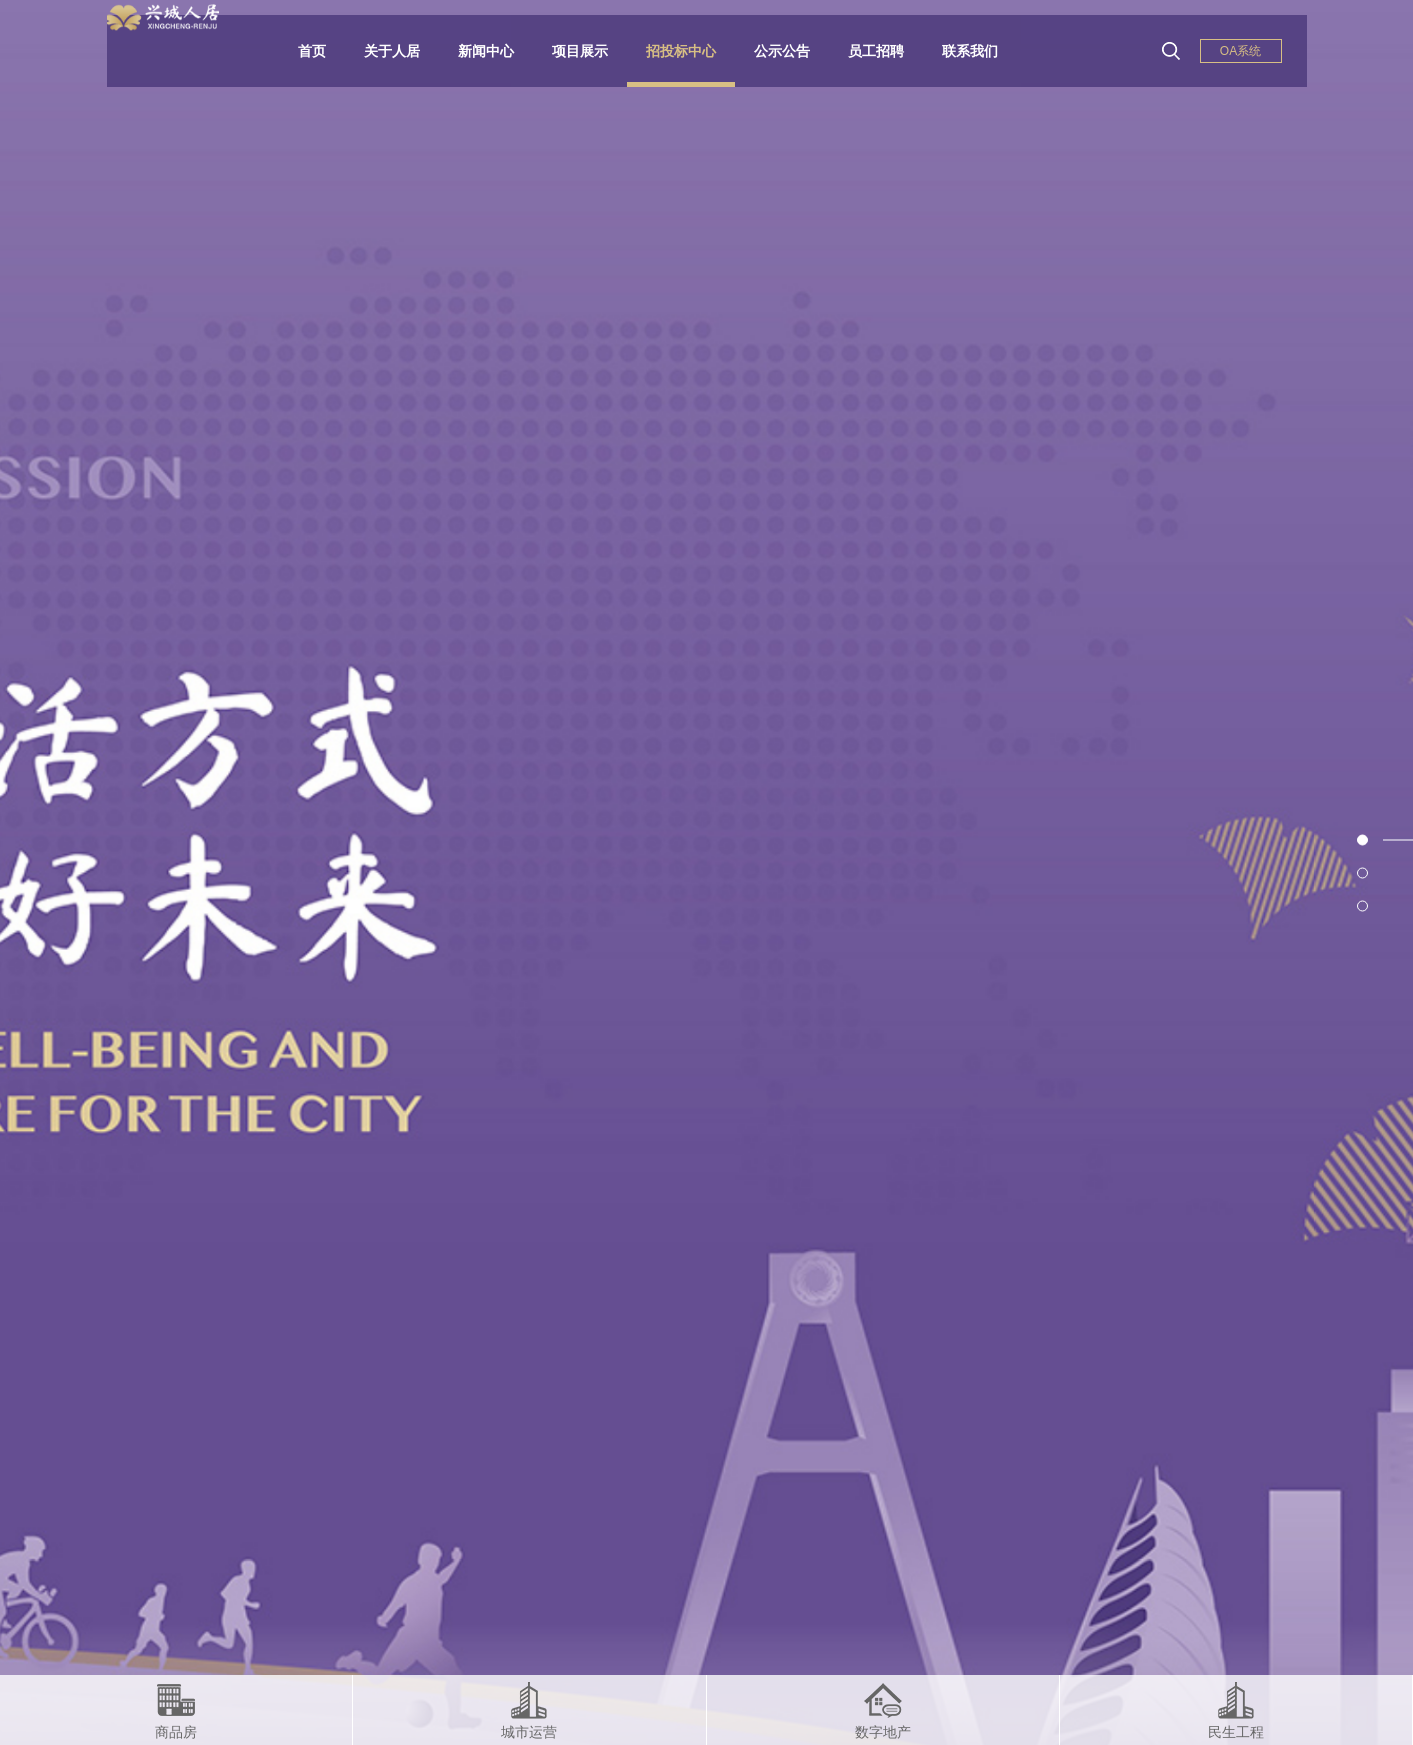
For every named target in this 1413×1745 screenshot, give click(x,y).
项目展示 (595, 51)
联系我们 (985, 51)
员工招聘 (891, 51)
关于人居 (407, 51)
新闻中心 (501, 51)
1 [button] (1398, 839)
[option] (706, 872)
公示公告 (797, 51)
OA (1240, 51)
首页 (327, 51)
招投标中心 (696, 51)
